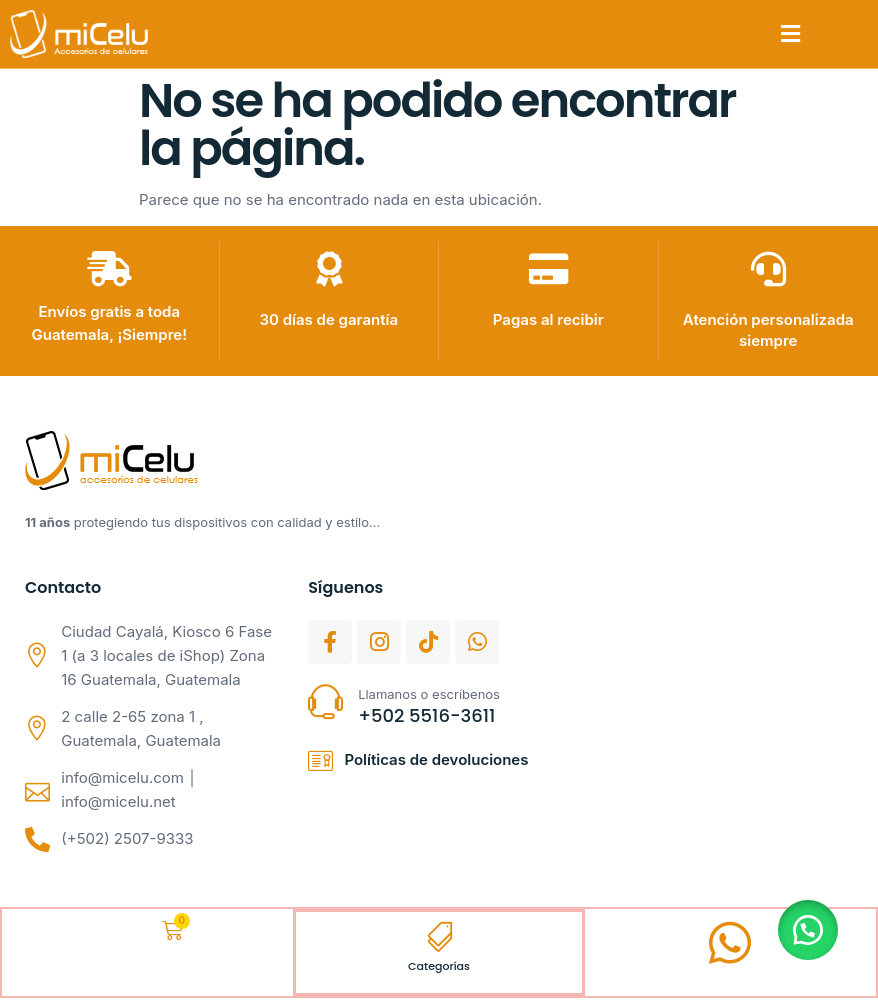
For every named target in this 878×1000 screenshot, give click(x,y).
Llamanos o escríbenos (429, 694)
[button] (790, 34)
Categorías (439, 967)
